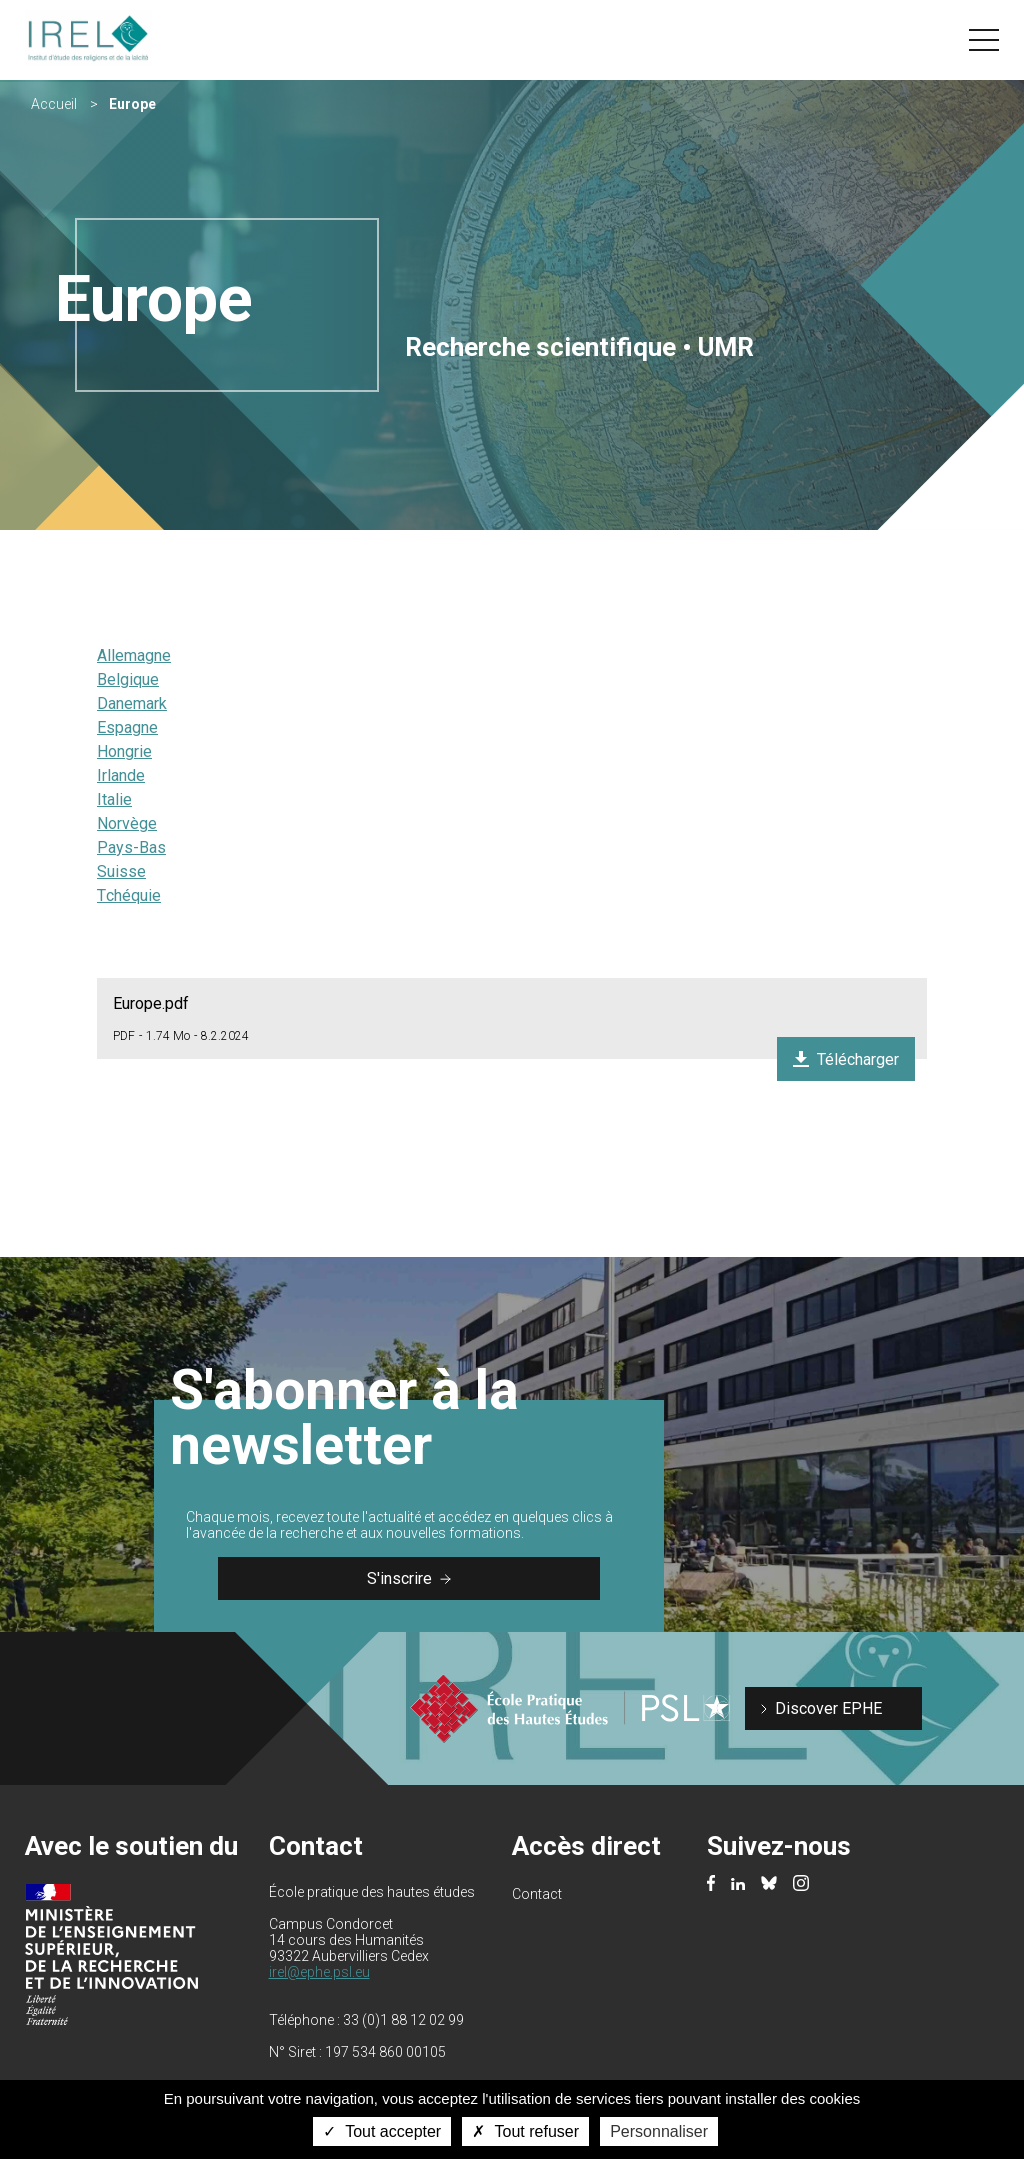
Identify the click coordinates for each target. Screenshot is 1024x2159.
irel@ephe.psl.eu (319, 1972)
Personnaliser (659, 2131)
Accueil (54, 104)
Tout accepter (382, 2131)
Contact (537, 1894)
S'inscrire (409, 1578)
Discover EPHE (828, 1708)
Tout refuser (525, 2131)
